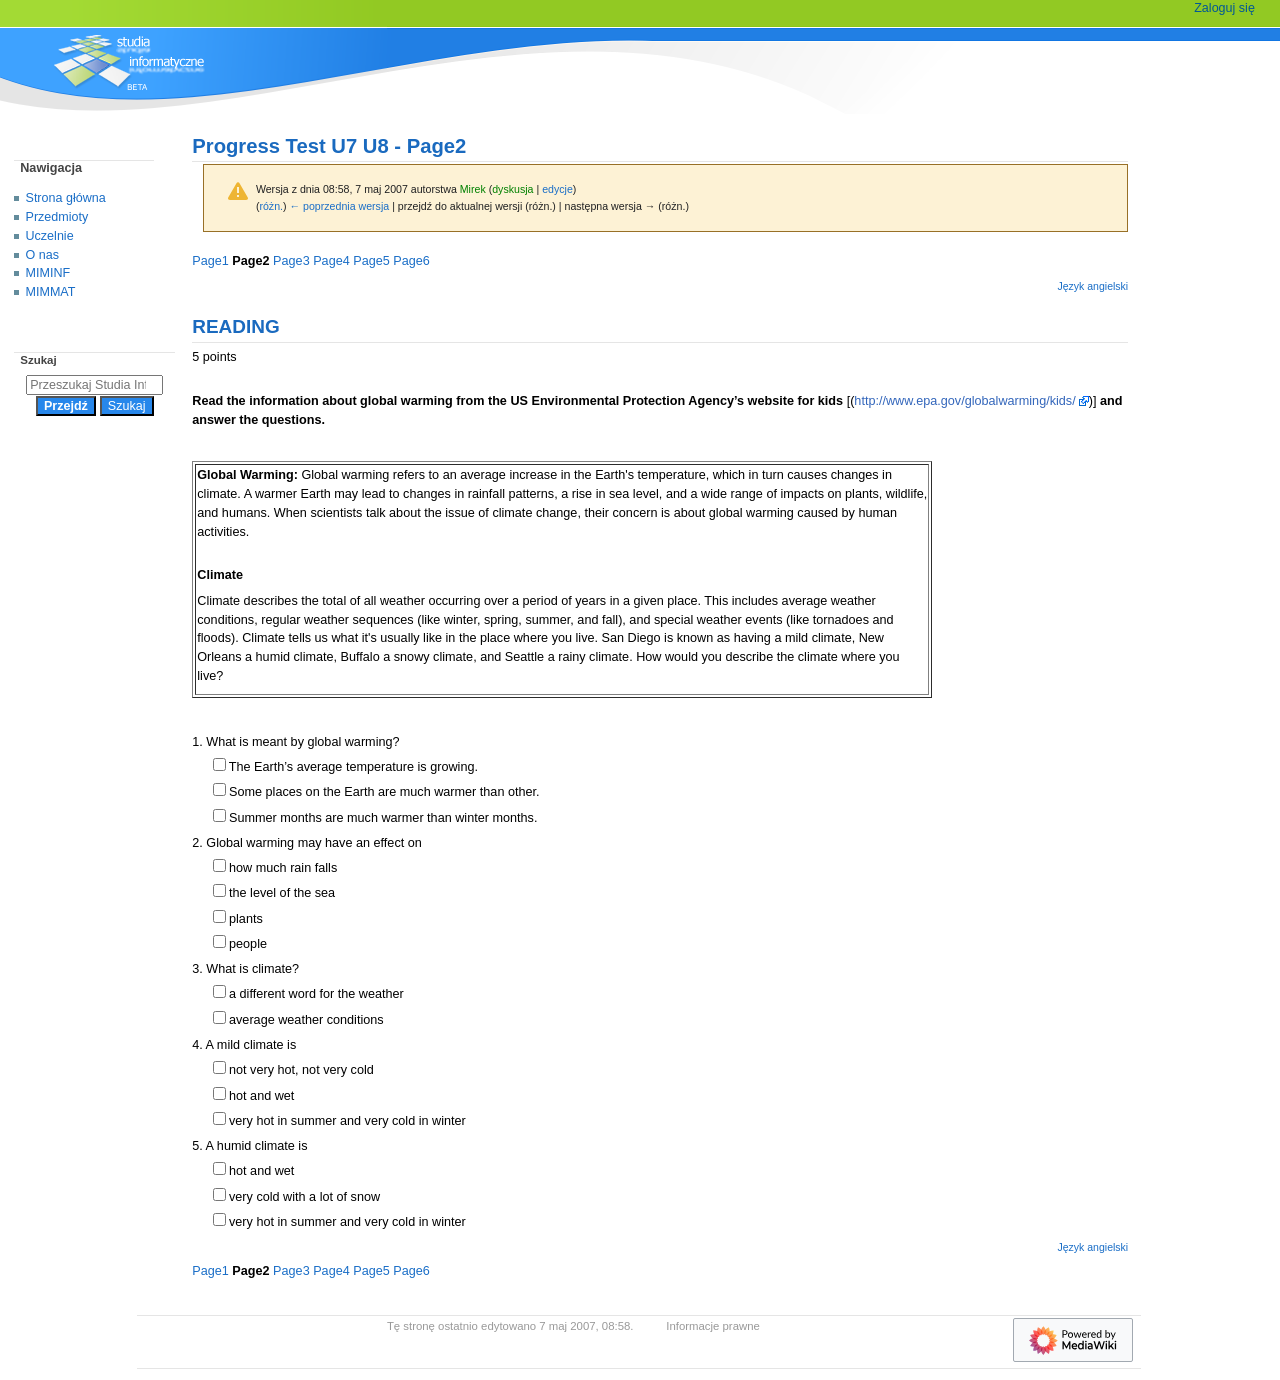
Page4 (331, 261)
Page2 (250, 261)
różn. (271, 206)
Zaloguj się (1224, 8)
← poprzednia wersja (340, 206)
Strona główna (66, 198)
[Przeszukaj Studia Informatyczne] (94, 385)
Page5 (371, 261)
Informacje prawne (713, 1326)
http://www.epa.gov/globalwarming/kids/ (964, 401)
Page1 (210, 261)
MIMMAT (51, 292)
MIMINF (48, 273)
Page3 (291, 261)
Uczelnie (50, 236)
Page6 (411, 261)
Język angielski (1092, 286)
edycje (557, 189)
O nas (42, 255)
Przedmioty (57, 217)
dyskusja (512, 189)
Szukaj (38, 360)
